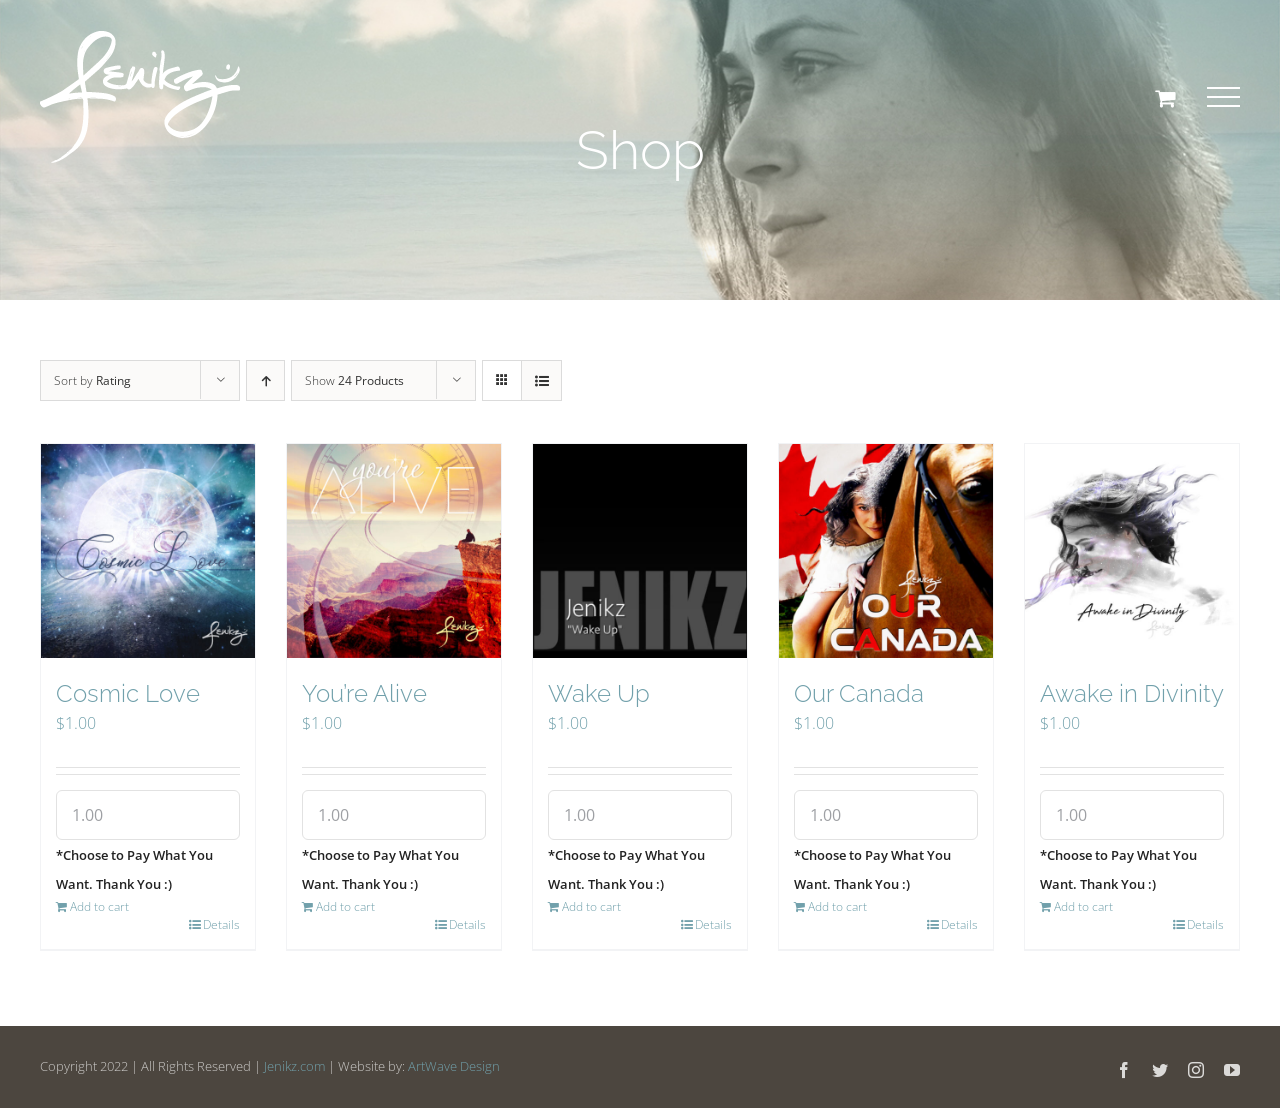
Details (221, 924)
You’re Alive (364, 693)
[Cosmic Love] (148, 551)
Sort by (92, 380)
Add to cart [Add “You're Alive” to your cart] (345, 906)
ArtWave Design (454, 1066)
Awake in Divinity (1132, 693)
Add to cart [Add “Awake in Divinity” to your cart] (1083, 906)
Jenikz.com (294, 1066)
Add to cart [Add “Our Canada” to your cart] (837, 906)
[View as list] (541, 380)
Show (354, 380)
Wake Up (599, 693)
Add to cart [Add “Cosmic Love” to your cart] (99, 906)
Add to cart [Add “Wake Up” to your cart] (591, 906)
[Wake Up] (640, 551)
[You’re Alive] (394, 551)
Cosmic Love (128, 693)
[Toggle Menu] (1223, 97)
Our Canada (859, 693)
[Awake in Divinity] (1132, 551)
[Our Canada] (886, 551)
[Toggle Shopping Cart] (1165, 98)
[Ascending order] (265, 380)
